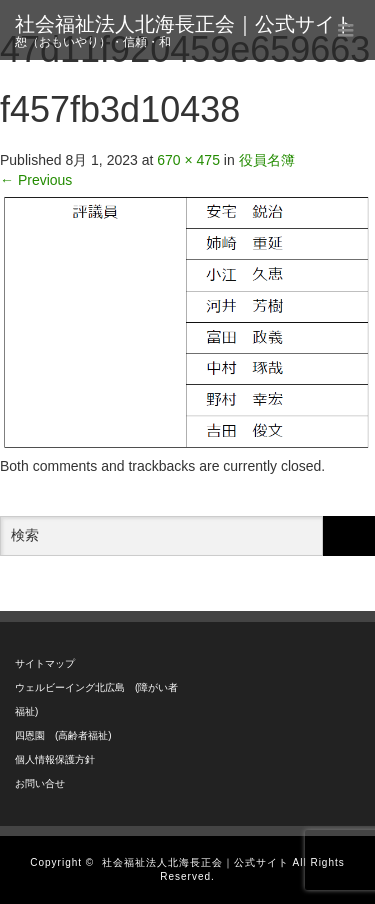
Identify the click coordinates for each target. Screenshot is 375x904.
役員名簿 (267, 160)
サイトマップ (45, 663)
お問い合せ (40, 783)
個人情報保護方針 (55, 759)
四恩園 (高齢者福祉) (63, 735)
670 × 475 (188, 160)
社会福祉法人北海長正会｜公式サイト (185, 24)
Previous (36, 180)
